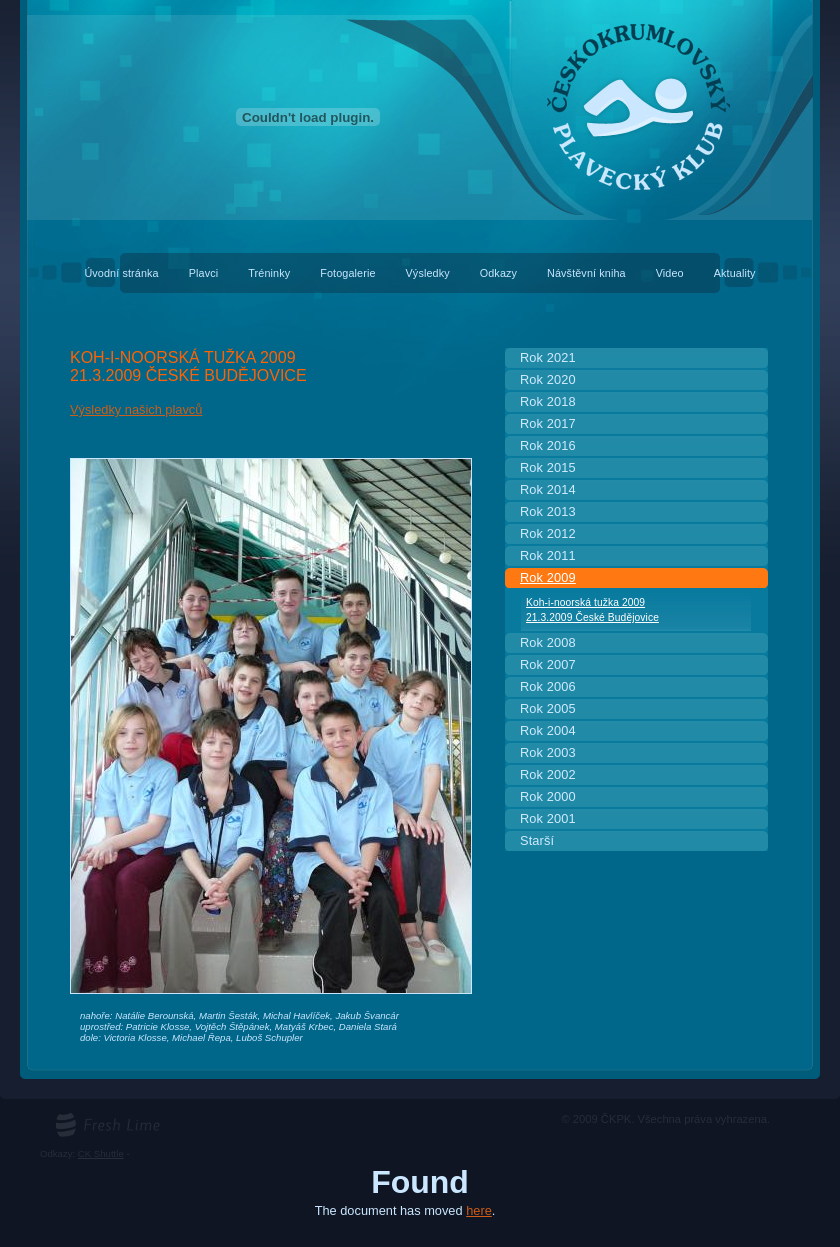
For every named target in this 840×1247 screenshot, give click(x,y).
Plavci (204, 273)
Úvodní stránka (121, 273)
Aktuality (735, 273)
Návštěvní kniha (586, 273)
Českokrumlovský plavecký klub (420, 10)
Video (670, 273)
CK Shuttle (101, 1153)
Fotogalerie (347, 273)
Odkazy (498, 273)
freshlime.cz (81, 1118)
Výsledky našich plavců (136, 409)
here (479, 1210)
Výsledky (428, 273)
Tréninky (269, 273)
